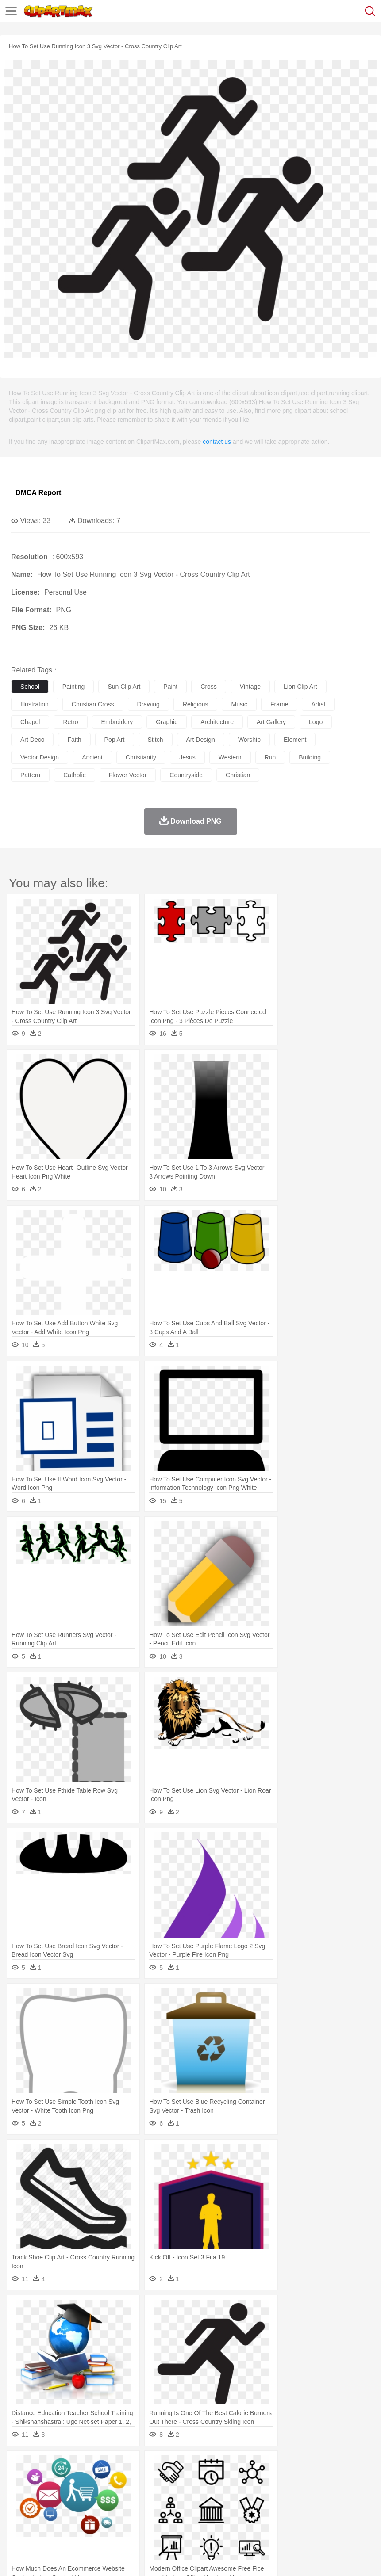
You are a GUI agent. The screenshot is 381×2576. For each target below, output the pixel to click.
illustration (34, 704)
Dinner (304, 2519)
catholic (74, 775)
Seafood (226, 2519)
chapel (30, 721)
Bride (80, 2493)
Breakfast (43, 2519)
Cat (115, 2480)
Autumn (66, 2466)
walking (239, 2493)
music (239, 704)
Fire (172, 2466)
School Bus (226, 2506)
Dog (172, 2480)
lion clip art (300, 686)
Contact (104, 2557)
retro (70, 721)
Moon (284, 2466)
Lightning (260, 2466)
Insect (321, 2480)
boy (310, 2493)
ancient (92, 757)
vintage (250, 686)
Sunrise (306, 2466)
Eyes (217, 2493)
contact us (217, 441)
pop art (114, 739)
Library (303, 2506)
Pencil (170, 2506)
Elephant (231, 2480)
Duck (189, 2480)
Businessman (153, 2493)
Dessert (88, 2519)
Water (356, 2466)
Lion (339, 2480)
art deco (32, 739)
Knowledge (276, 2506)
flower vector (128, 775)
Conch (134, 2466)
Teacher (71, 2506)
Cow (155, 2480)
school (29, 686)
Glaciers (213, 2466)
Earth (155, 2466)
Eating (344, 2519)
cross (208, 686)
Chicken (134, 2480)
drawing (148, 704)
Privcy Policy (71, 2557)
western (230, 757)
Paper (350, 2506)
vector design (39, 757)
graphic (166, 721)
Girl (295, 2493)
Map (251, 2506)
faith (74, 739)
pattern (30, 775)
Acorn (43, 2466)
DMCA (131, 2557)
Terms (40, 2557)
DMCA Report (38, 492)
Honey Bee (294, 2480)
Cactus (112, 2466)
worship (249, 739)
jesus (187, 757)
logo (316, 721)
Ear (201, 2493)
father (328, 2493)
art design (200, 739)
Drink (110, 2519)
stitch (155, 739)
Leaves (89, 2466)
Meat (175, 2519)
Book (93, 2506)
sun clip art (124, 686)
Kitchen (281, 2519)
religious (195, 704)
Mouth (349, 2493)
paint (170, 686)
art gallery (271, 721)
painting (73, 686)
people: (20, 2492)
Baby (62, 2493)
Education (195, 2506)
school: (20, 2505)
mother (123, 2493)
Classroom (118, 2506)
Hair (280, 2493)
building (310, 757)
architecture (217, 721)
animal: (20, 2479)
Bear (57, 2480)
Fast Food (134, 2519)
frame (279, 704)
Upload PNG (164, 2557)
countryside (186, 775)
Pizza (324, 2519)
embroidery (117, 721)
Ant (42, 2480)
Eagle (208, 2480)
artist (318, 704)
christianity (141, 757)
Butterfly (94, 2480)
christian (238, 775)
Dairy (67, 2519)
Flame (190, 2466)
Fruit (157, 2519)
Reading (147, 2506)
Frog (269, 2480)
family (100, 2493)
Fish (253, 2480)
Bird (73, 2480)
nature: (20, 2465)
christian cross (93, 704)
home (261, 2493)
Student (47, 2506)
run (270, 757)
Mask (43, 2493)
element (295, 739)
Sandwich (198, 2519)
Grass (236, 2466)
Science (327, 2506)
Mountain (332, 2466)
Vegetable (254, 2519)
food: (17, 2519)
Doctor (183, 2493)
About (17, 2557)
